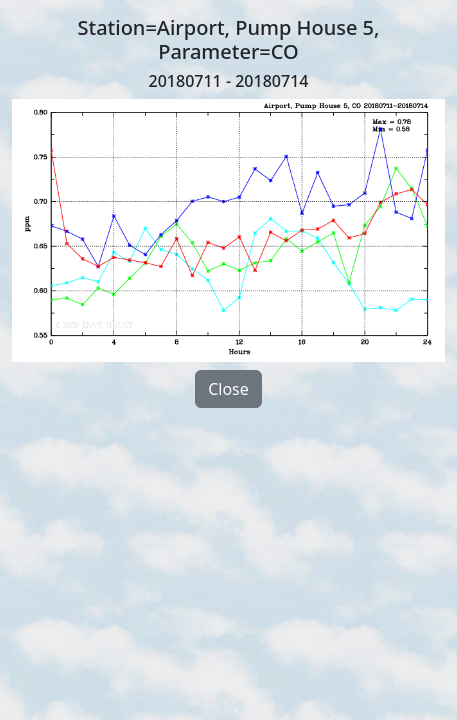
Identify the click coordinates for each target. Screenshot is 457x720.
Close (228, 389)
